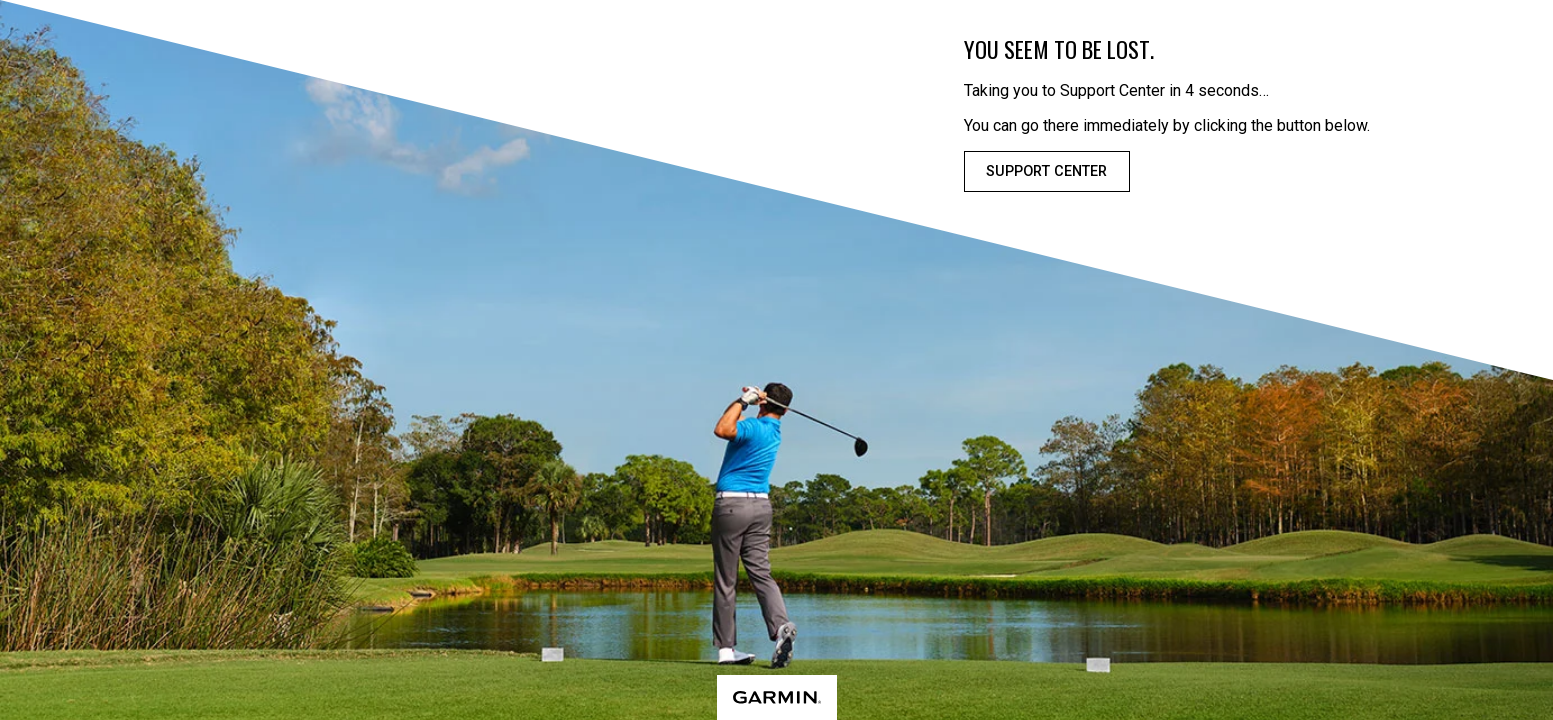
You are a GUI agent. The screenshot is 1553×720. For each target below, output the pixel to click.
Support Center (1046, 171)
